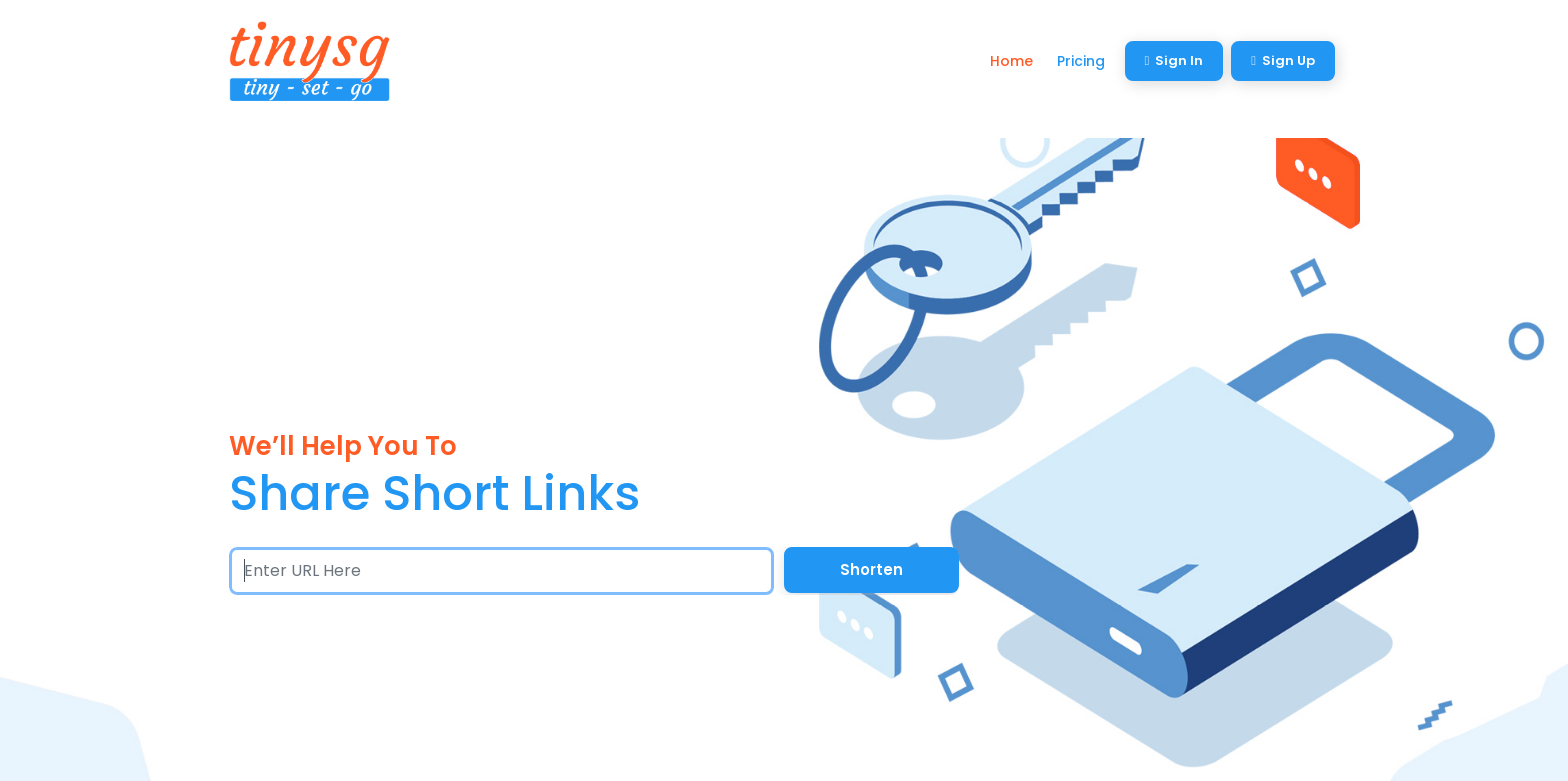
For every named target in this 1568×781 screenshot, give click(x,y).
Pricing (1081, 61)
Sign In (1174, 60)
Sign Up (1283, 60)
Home (1011, 61)
